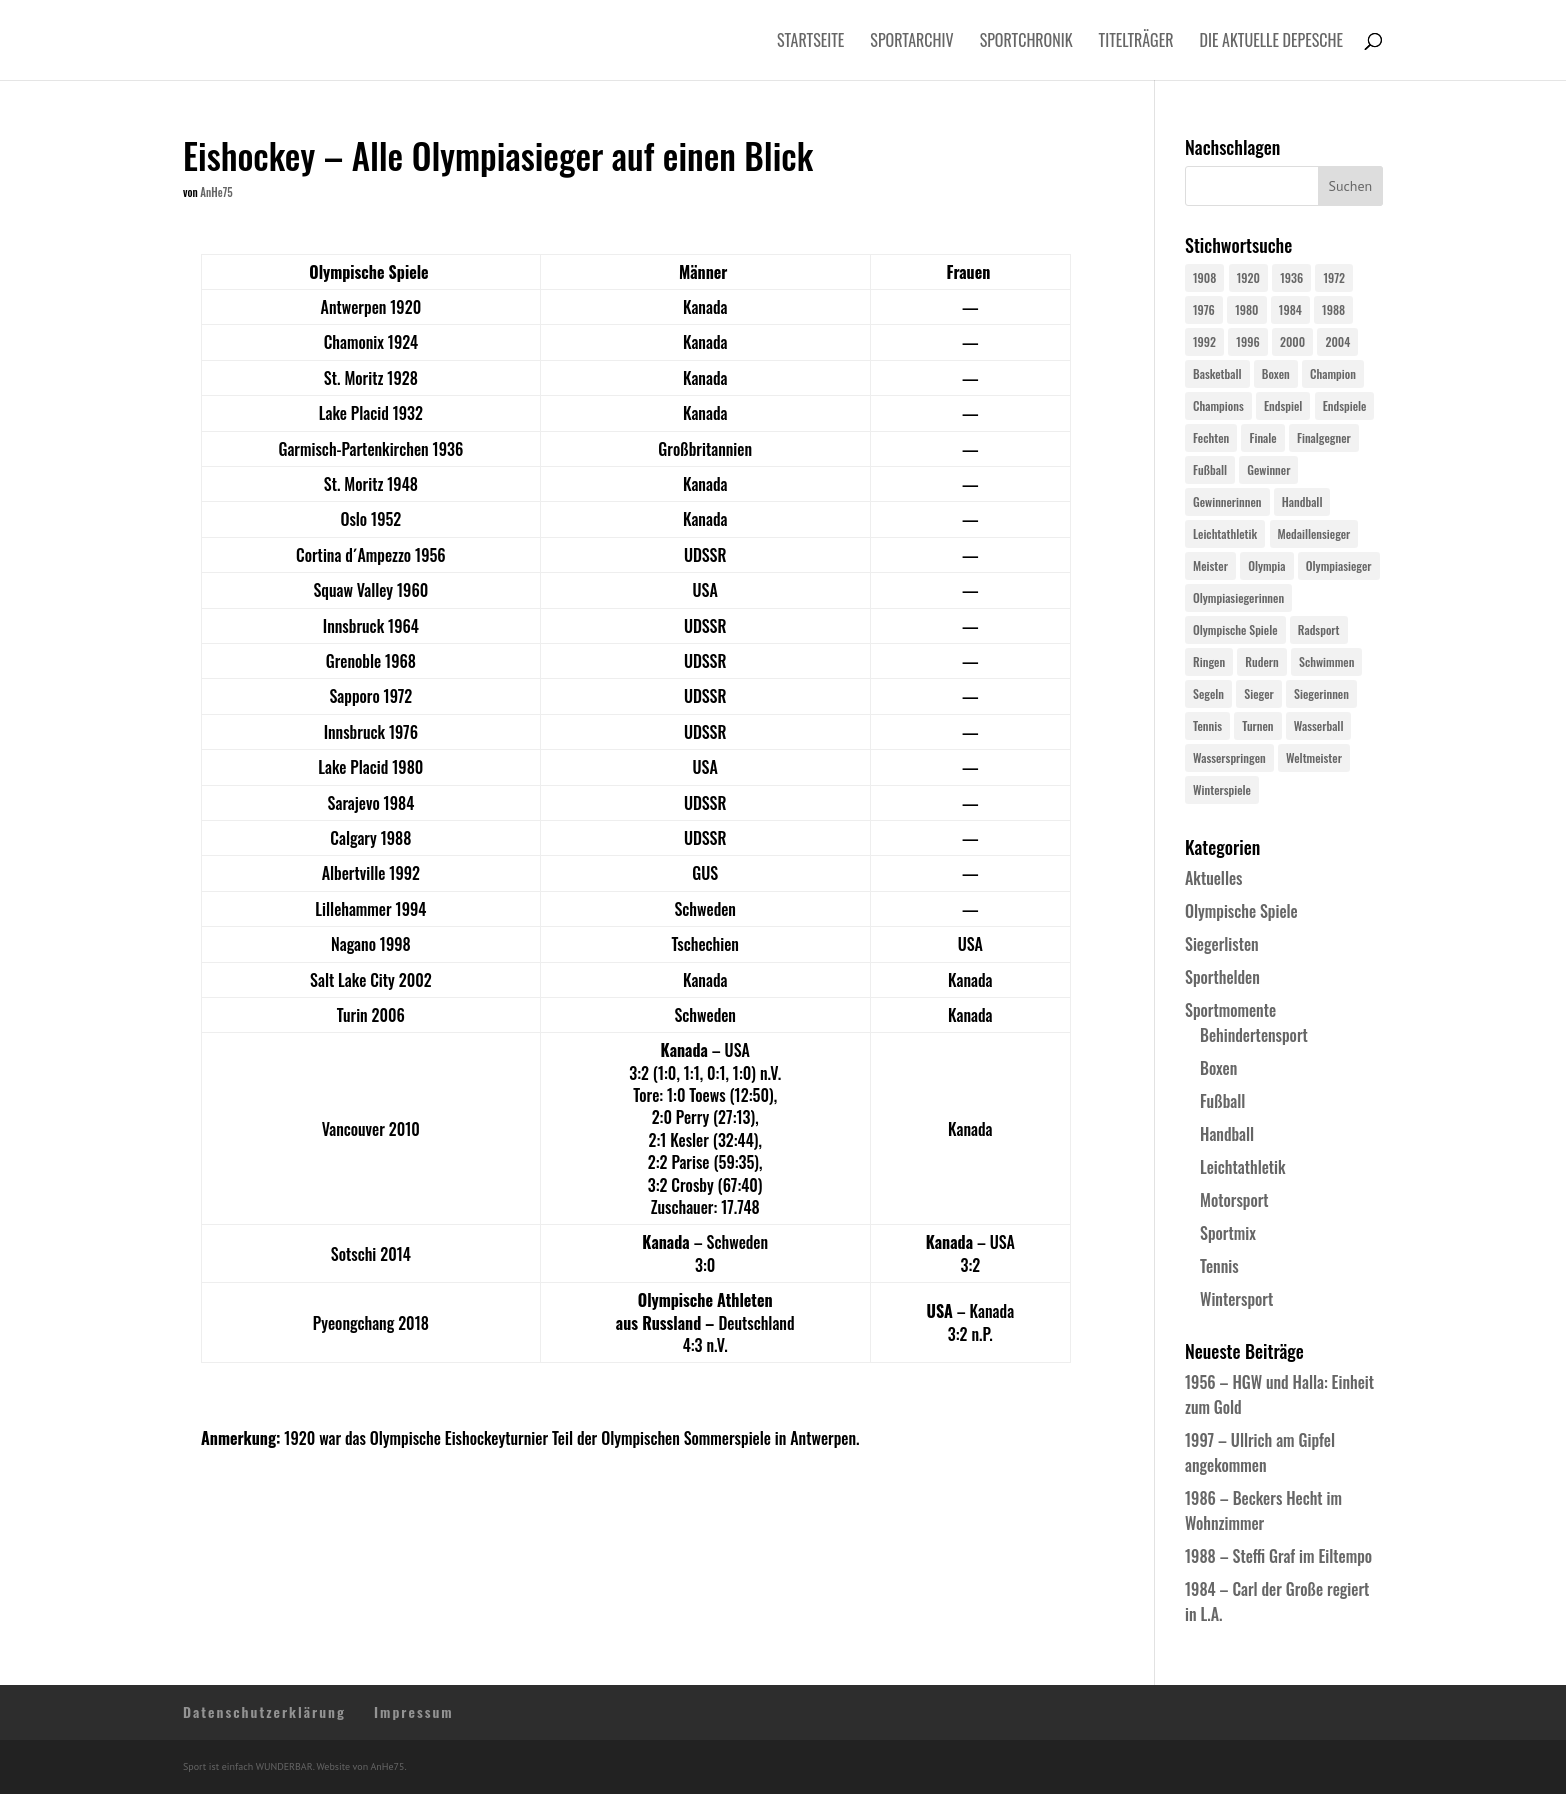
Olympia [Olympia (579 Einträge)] (1266, 565)
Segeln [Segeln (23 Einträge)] (1208, 693)
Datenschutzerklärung (264, 1711)
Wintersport (1236, 1299)
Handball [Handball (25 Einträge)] (1302, 501)
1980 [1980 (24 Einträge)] (1246, 309)
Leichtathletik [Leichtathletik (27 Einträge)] (1225, 533)
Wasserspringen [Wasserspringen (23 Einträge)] (1229, 757)
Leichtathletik (1243, 1167)
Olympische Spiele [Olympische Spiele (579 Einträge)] (1235, 629)
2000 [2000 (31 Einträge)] (1292, 341)
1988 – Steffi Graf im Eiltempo (1278, 1556)
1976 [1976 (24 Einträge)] (1204, 309)
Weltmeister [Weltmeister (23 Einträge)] (1314, 757)
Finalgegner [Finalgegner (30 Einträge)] (1324, 437)
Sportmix (1228, 1233)
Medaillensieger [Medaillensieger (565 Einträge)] (1314, 533)
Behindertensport (1254, 1035)
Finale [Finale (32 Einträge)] (1262, 437)
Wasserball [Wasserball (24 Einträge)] (1319, 725)
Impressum (414, 1711)
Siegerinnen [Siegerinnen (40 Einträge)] (1321, 693)
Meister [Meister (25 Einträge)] (1210, 565)
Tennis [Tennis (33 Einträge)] (1207, 725)
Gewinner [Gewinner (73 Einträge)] (1268, 469)
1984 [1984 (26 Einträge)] (1290, 309)
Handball (1227, 1134)
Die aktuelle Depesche (1272, 42)
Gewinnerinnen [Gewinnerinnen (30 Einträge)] (1227, 501)
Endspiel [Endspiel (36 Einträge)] (1283, 405)
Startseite (810, 42)
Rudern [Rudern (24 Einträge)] (1261, 661)
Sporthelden (1222, 977)
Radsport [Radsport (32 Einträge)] (1319, 629)
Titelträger (1136, 42)
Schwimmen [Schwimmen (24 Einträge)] (1326, 661)
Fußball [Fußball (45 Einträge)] (1210, 469)
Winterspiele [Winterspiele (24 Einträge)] (1222, 789)
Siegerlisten (1222, 944)
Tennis (1219, 1266)
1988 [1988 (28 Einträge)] (1333, 309)
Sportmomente (1230, 1010)
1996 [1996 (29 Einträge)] (1247, 341)
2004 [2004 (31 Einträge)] (1337, 341)
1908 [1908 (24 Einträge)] (1204, 277)
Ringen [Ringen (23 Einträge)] (1209, 661)
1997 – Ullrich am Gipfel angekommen (1260, 1452)
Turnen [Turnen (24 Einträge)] (1257, 725)
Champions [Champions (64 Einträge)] (1218, 405)
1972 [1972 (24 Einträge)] (1334, 277)
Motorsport (1234, 1200)
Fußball (1222, 1101)
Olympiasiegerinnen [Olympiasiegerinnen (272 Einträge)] (1238, 597)
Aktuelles (1213, 878)
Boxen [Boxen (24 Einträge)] (1276, 373)
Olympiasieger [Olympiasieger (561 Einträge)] (1339, 565)
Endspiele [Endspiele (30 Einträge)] (1345, 405)
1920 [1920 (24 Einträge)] (1248, 277)
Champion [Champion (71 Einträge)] (1333, 373)
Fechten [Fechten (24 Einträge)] (1211, 437)
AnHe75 (216, 192)
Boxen (1218, 1068)
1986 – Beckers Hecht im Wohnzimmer (1263, 1510)
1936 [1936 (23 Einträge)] (1291, 277)
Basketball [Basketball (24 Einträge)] (1217, 373)
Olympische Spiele (1241, 911)
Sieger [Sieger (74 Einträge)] (1258, 693)
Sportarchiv (911, 42)
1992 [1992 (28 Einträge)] (1204, 341)
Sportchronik (1026, 42)
